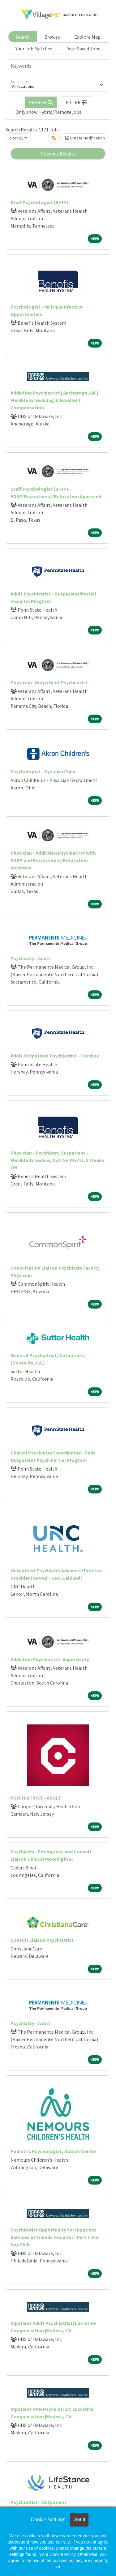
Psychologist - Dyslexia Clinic (43, 771)
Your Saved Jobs (83, 48)
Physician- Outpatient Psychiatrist (49, 682)
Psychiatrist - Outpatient (39, 2502)
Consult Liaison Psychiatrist (42, 1940)
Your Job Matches (33, 48)
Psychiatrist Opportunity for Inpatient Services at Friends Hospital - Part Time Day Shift (55, 2237)
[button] (77, 102)
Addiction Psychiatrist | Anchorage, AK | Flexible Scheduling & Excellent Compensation (54, 400)
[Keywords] (58, 66)
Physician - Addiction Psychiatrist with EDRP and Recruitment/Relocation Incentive (53, 860)
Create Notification (85, 138)
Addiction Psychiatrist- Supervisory (50, 1659)
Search (22, 37)
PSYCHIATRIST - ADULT (36, 1798)
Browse (52, 37)
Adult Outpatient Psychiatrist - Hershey (55, 1056)
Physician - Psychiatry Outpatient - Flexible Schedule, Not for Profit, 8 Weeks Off (57, 1160)
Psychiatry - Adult (30, 958)
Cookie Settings (48, 2519)
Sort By (17, 138)
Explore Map (87, 37)
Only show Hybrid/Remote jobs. (48, 112)
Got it (79, 2519)
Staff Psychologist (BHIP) (39, 202)
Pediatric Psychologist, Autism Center (54, 2151)
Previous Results (58, 154)
